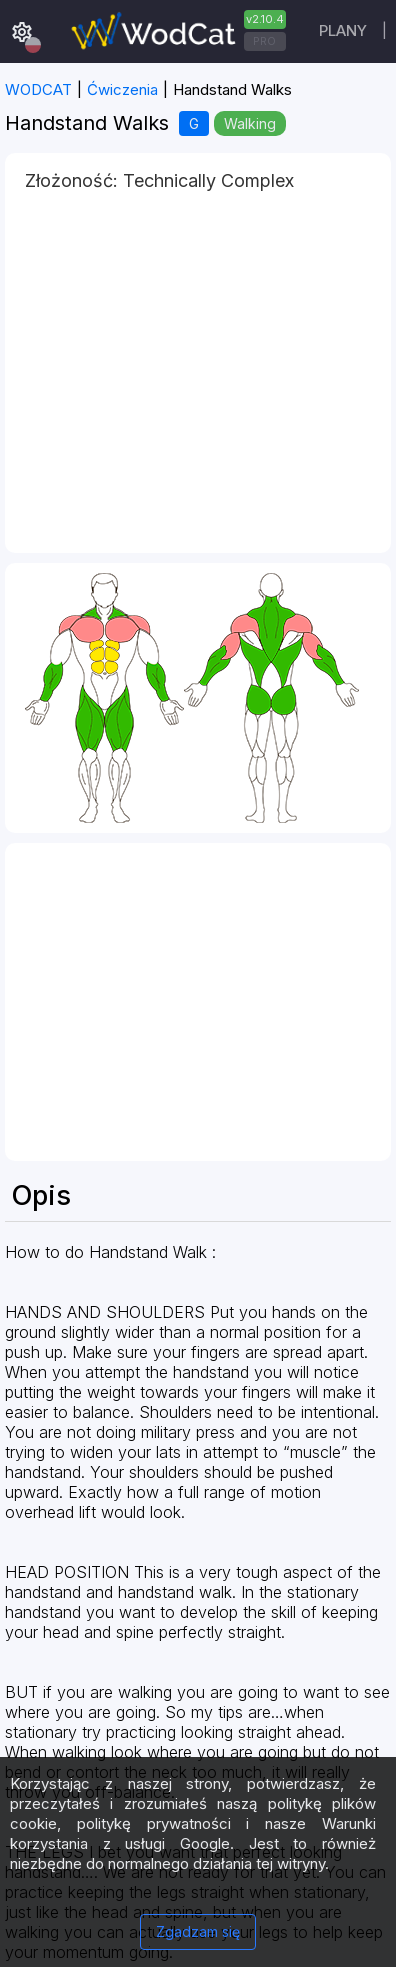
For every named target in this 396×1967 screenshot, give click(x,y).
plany (343, 30)
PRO (264, 41)
